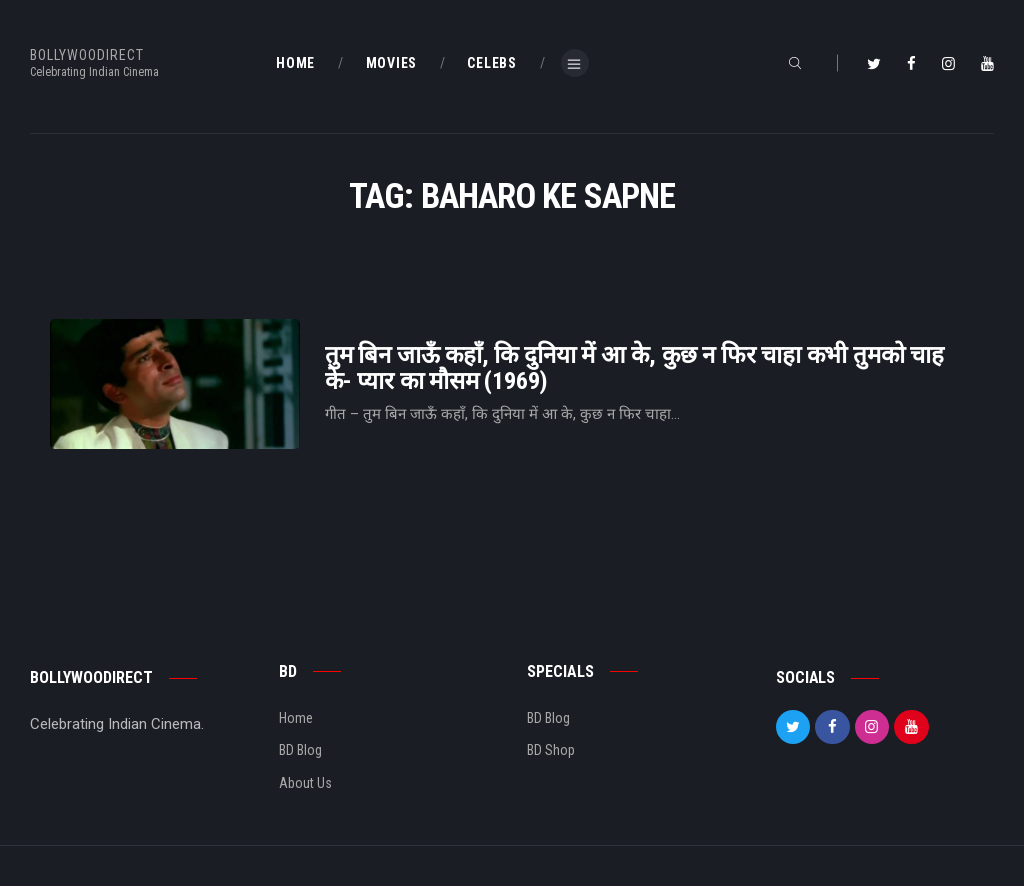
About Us (305, 783)
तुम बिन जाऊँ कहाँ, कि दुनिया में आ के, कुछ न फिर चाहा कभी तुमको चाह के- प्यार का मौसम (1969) (634, 368)
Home (296, 718)
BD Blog (300, 750)
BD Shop (551, 750)
